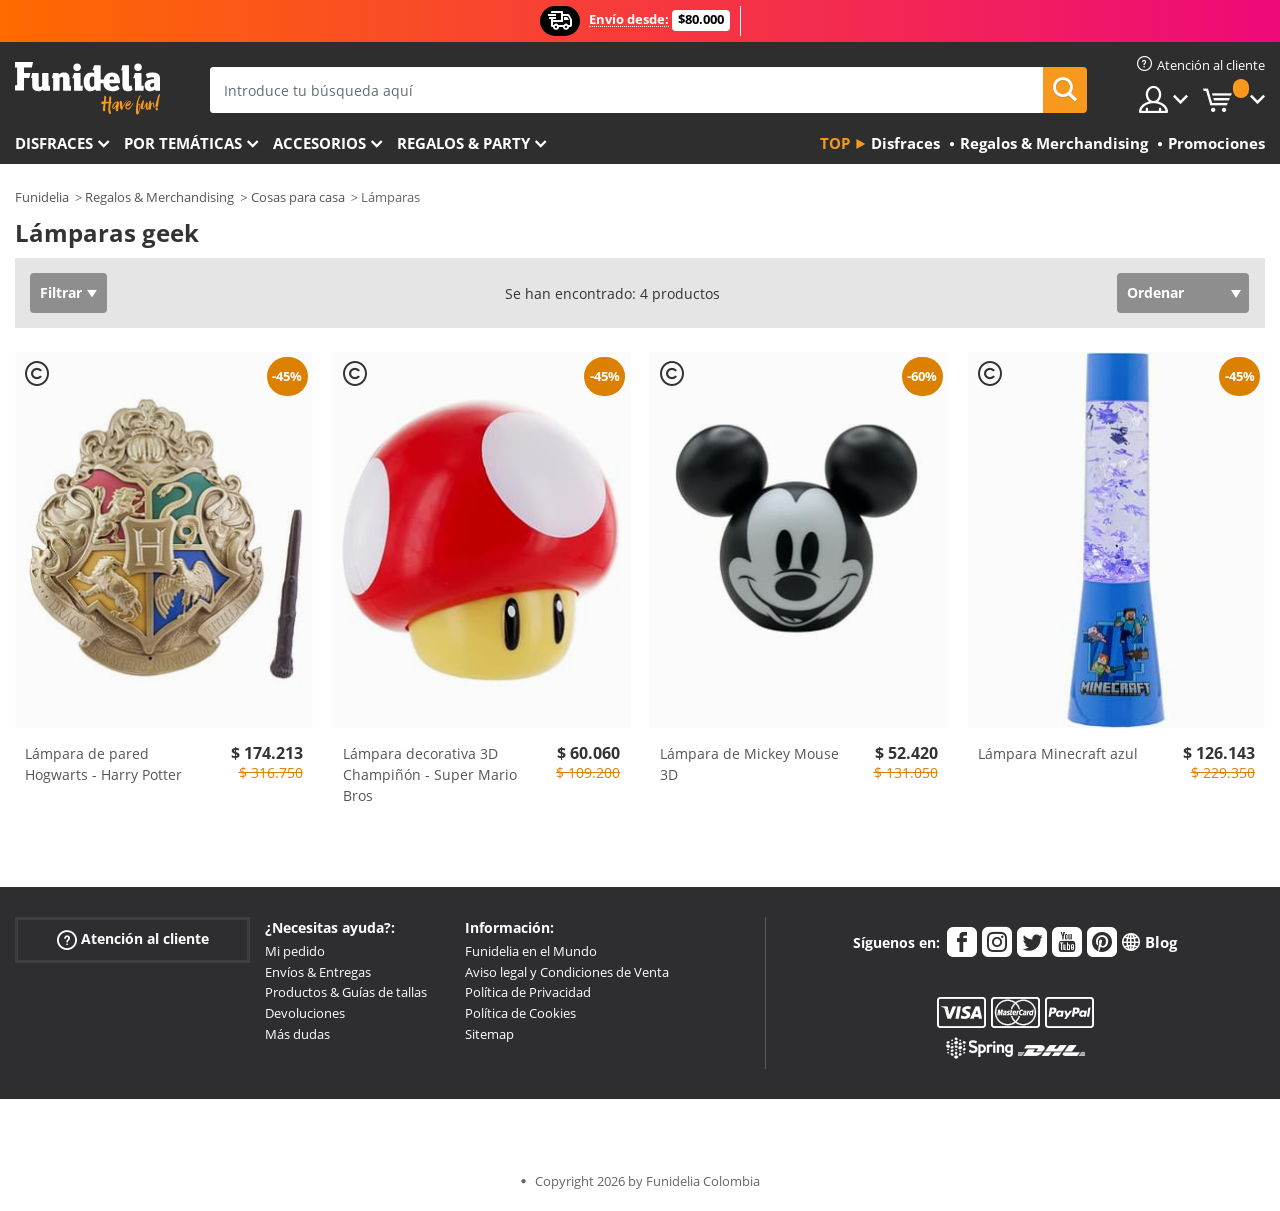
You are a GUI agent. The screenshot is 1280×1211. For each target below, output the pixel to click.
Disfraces (54, 143)
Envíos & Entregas (318, 972)
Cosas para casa (298, 197)
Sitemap (489, 1034)
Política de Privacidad (528, 992)
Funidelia (42, 197)
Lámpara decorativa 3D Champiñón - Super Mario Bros (430, 774)
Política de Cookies (520, 1013)
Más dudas (297, 1034)
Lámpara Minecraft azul (1058, 753)
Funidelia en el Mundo (531, 951)
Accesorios (319, 143)
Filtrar (61, 292)
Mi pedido (295, 951)
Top (835, 143)
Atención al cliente (133, 939)
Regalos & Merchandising (159, 197)
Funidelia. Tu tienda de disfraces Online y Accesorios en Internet (87, 88)
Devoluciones (305, 1013)
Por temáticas (183, 143)
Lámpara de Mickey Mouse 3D (749, 764)
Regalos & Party (463, 143)
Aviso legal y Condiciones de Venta (567, 972)
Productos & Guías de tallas (346, 992)
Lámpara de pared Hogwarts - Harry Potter (103, 764)
